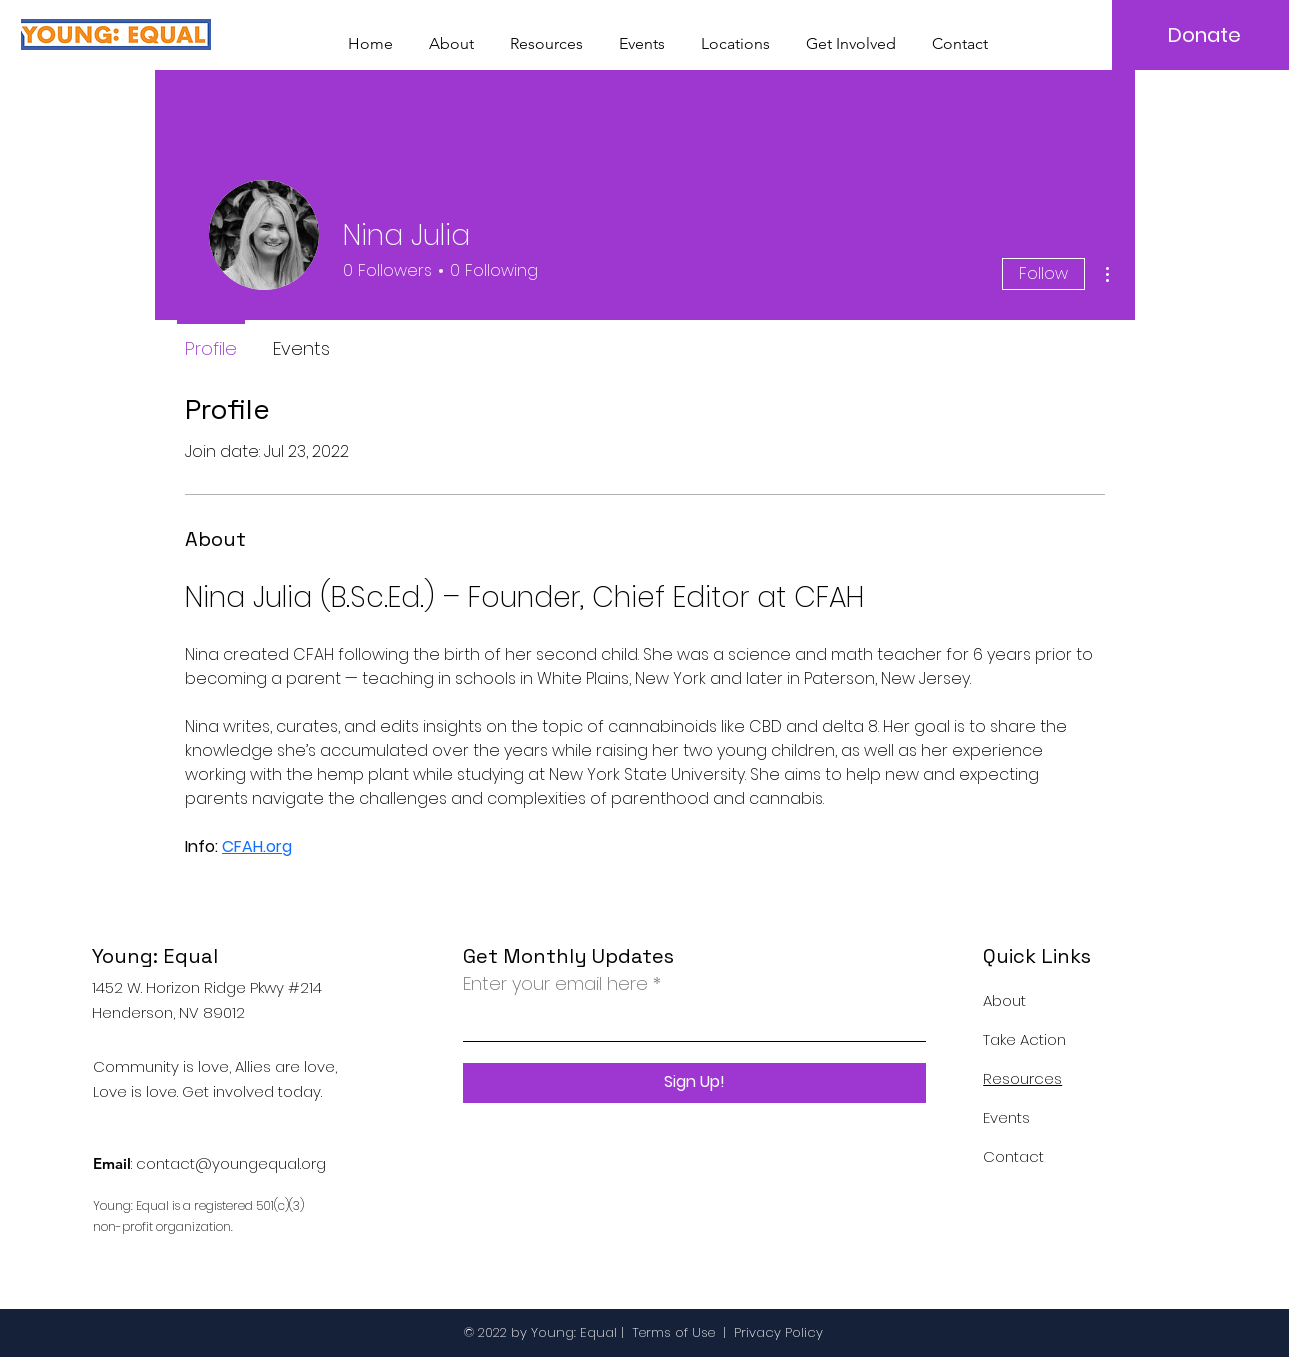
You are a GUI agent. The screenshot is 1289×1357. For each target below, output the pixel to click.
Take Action (1024, 1039)
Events (1006, 1117)
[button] (735, 35)
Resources (1022, 1078)
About (1004, 1000)
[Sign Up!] (694, 1083)
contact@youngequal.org (231, 1163)
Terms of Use (673, 1332)
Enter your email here (555, 984)
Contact (1013, 1156)
